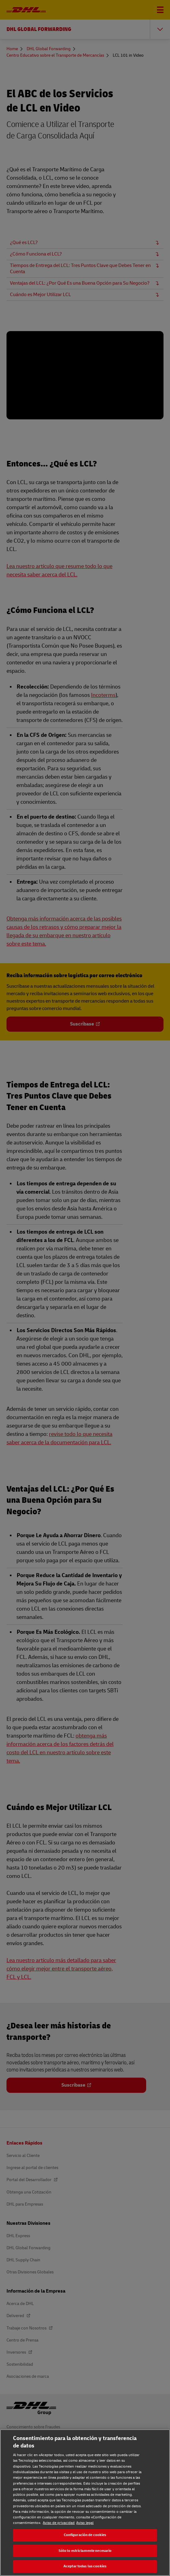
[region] (85, 2502)
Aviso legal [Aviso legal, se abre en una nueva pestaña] (85, 2523)
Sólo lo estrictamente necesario (85, 2550)
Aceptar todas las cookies (85, 2566)
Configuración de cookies (85, 2535)
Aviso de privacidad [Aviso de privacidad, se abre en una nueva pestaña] (59, 2523)
